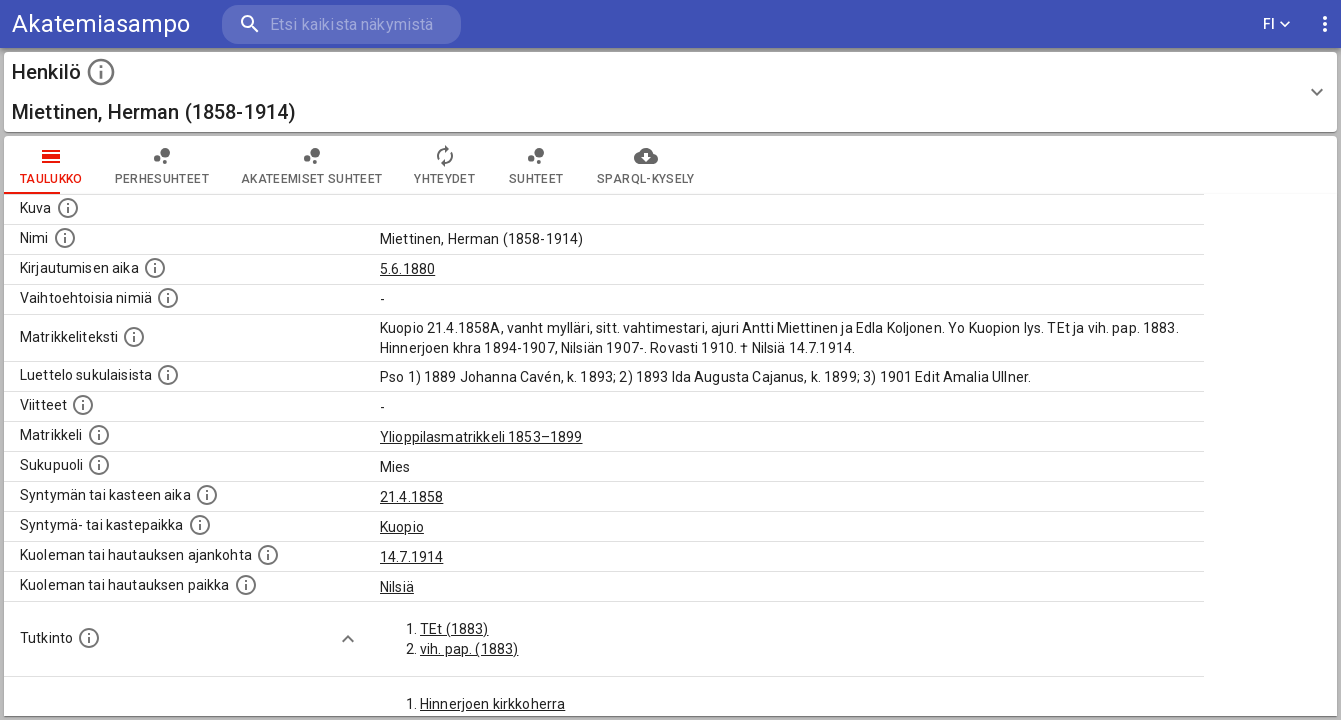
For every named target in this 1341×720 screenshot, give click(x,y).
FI (1277, 24)
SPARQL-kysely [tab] (645, 165)
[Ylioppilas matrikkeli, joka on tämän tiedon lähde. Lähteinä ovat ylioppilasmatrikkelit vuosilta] (99, 435)
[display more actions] (1325, 24)
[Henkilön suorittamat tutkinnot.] (89, 638)
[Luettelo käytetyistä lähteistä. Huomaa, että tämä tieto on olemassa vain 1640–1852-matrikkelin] (83, 405)
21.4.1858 (411, 497)
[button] (670, 92)
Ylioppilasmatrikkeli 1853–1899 (481, 437)
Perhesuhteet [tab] (162, 165)
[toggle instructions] (101, 72)
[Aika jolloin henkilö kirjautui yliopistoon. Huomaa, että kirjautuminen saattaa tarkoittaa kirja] (155, 268)
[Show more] (348, 639)
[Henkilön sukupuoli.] (99, 465)
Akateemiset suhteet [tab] (312, 165)
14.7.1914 (411, 557)
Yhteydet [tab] (444, 165)
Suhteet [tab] (536, 165)
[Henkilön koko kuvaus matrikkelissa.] (134, 337)
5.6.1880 (407, 269)
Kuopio (402, 527)
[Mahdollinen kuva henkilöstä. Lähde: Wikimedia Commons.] (68, 208)
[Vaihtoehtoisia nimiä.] (168, 298)
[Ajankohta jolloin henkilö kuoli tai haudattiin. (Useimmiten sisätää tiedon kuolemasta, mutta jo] (268, 555)
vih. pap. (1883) (469, 649)
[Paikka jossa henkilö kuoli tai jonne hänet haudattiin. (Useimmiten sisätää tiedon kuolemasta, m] (246, 585)
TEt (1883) (454, 629)
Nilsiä (397, 587)
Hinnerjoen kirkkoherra (492, 704)
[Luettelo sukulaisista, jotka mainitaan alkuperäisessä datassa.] (168, 375)
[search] (340, 24)
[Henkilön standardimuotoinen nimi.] (65, 238)
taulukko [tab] (51, 165)
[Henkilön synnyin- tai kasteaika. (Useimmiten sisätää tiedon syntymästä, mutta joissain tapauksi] (207, 495)
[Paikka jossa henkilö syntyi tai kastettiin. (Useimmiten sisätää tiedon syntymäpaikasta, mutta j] (200, 525)
